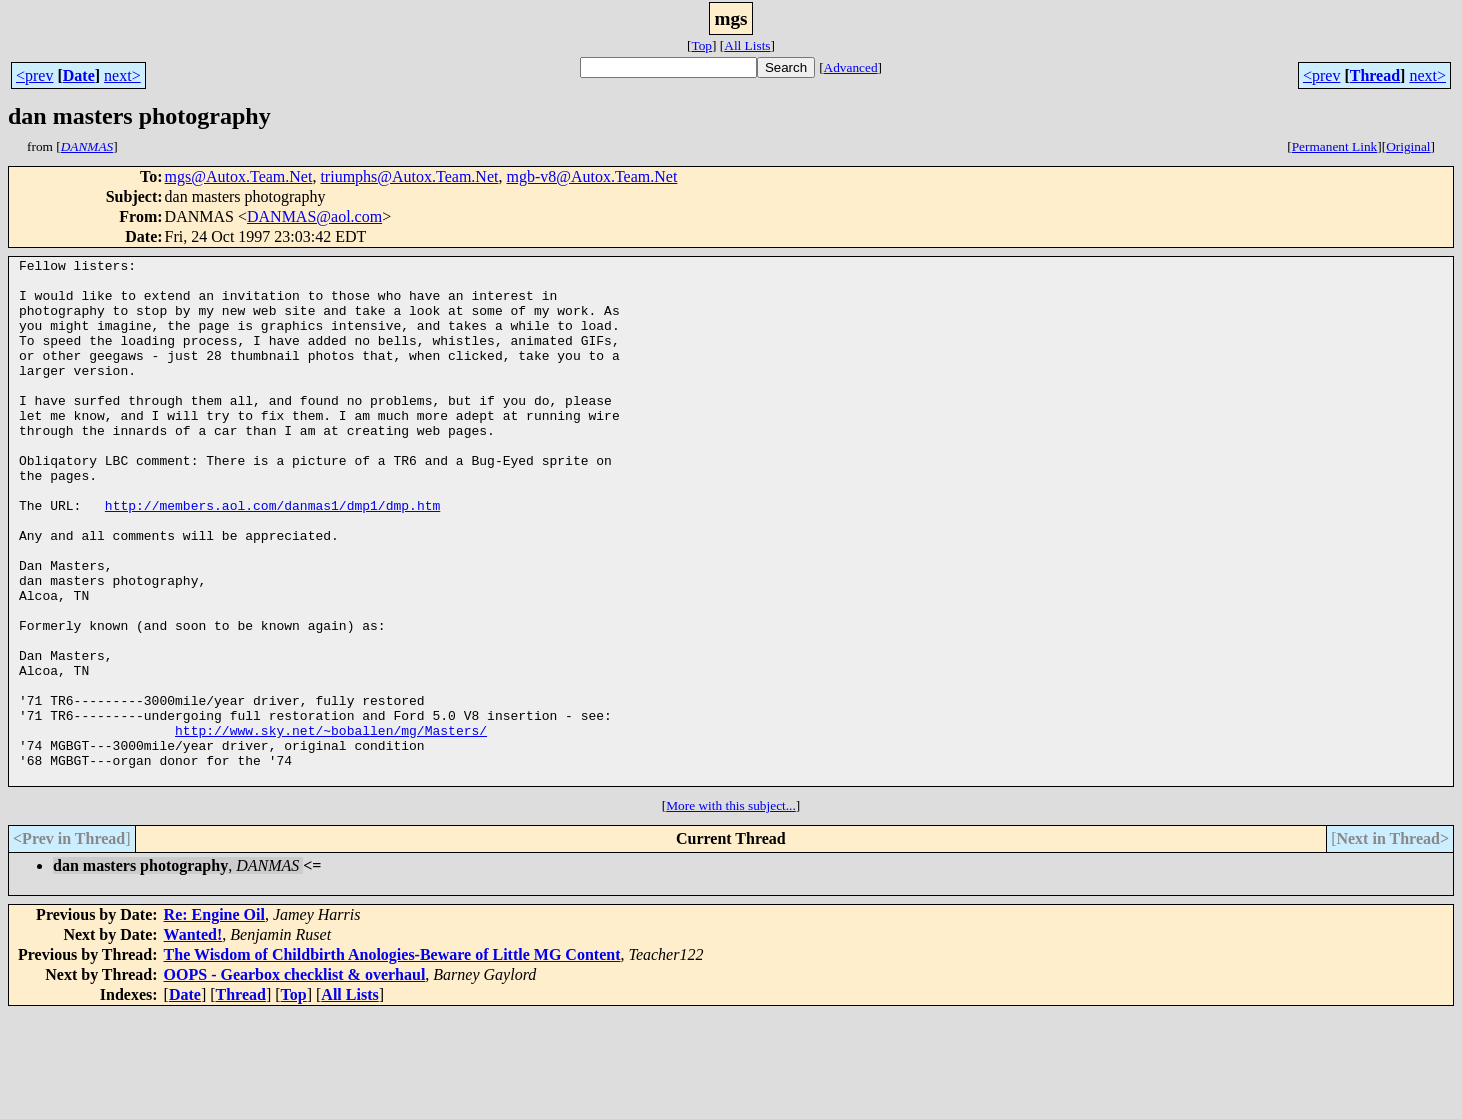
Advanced (851, 67)
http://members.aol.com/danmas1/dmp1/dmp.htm (272, 556)
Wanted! (193, 1039)
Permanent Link (1335, 146)
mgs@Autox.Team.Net (239, 176)
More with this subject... (731, 910)
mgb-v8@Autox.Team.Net (591, 176)
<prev (34, 75)
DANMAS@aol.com (314, 216)
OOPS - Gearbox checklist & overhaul (295, 1079)
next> (122, 75)
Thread (1375, 75)
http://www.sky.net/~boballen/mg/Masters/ (331, 826)
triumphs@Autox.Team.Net (409, 176)
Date (79, 75)
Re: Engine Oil (214, 1019)
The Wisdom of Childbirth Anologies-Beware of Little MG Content (392, 1059)
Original (1408, 146)
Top (701, 45)
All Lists (747, 45)
